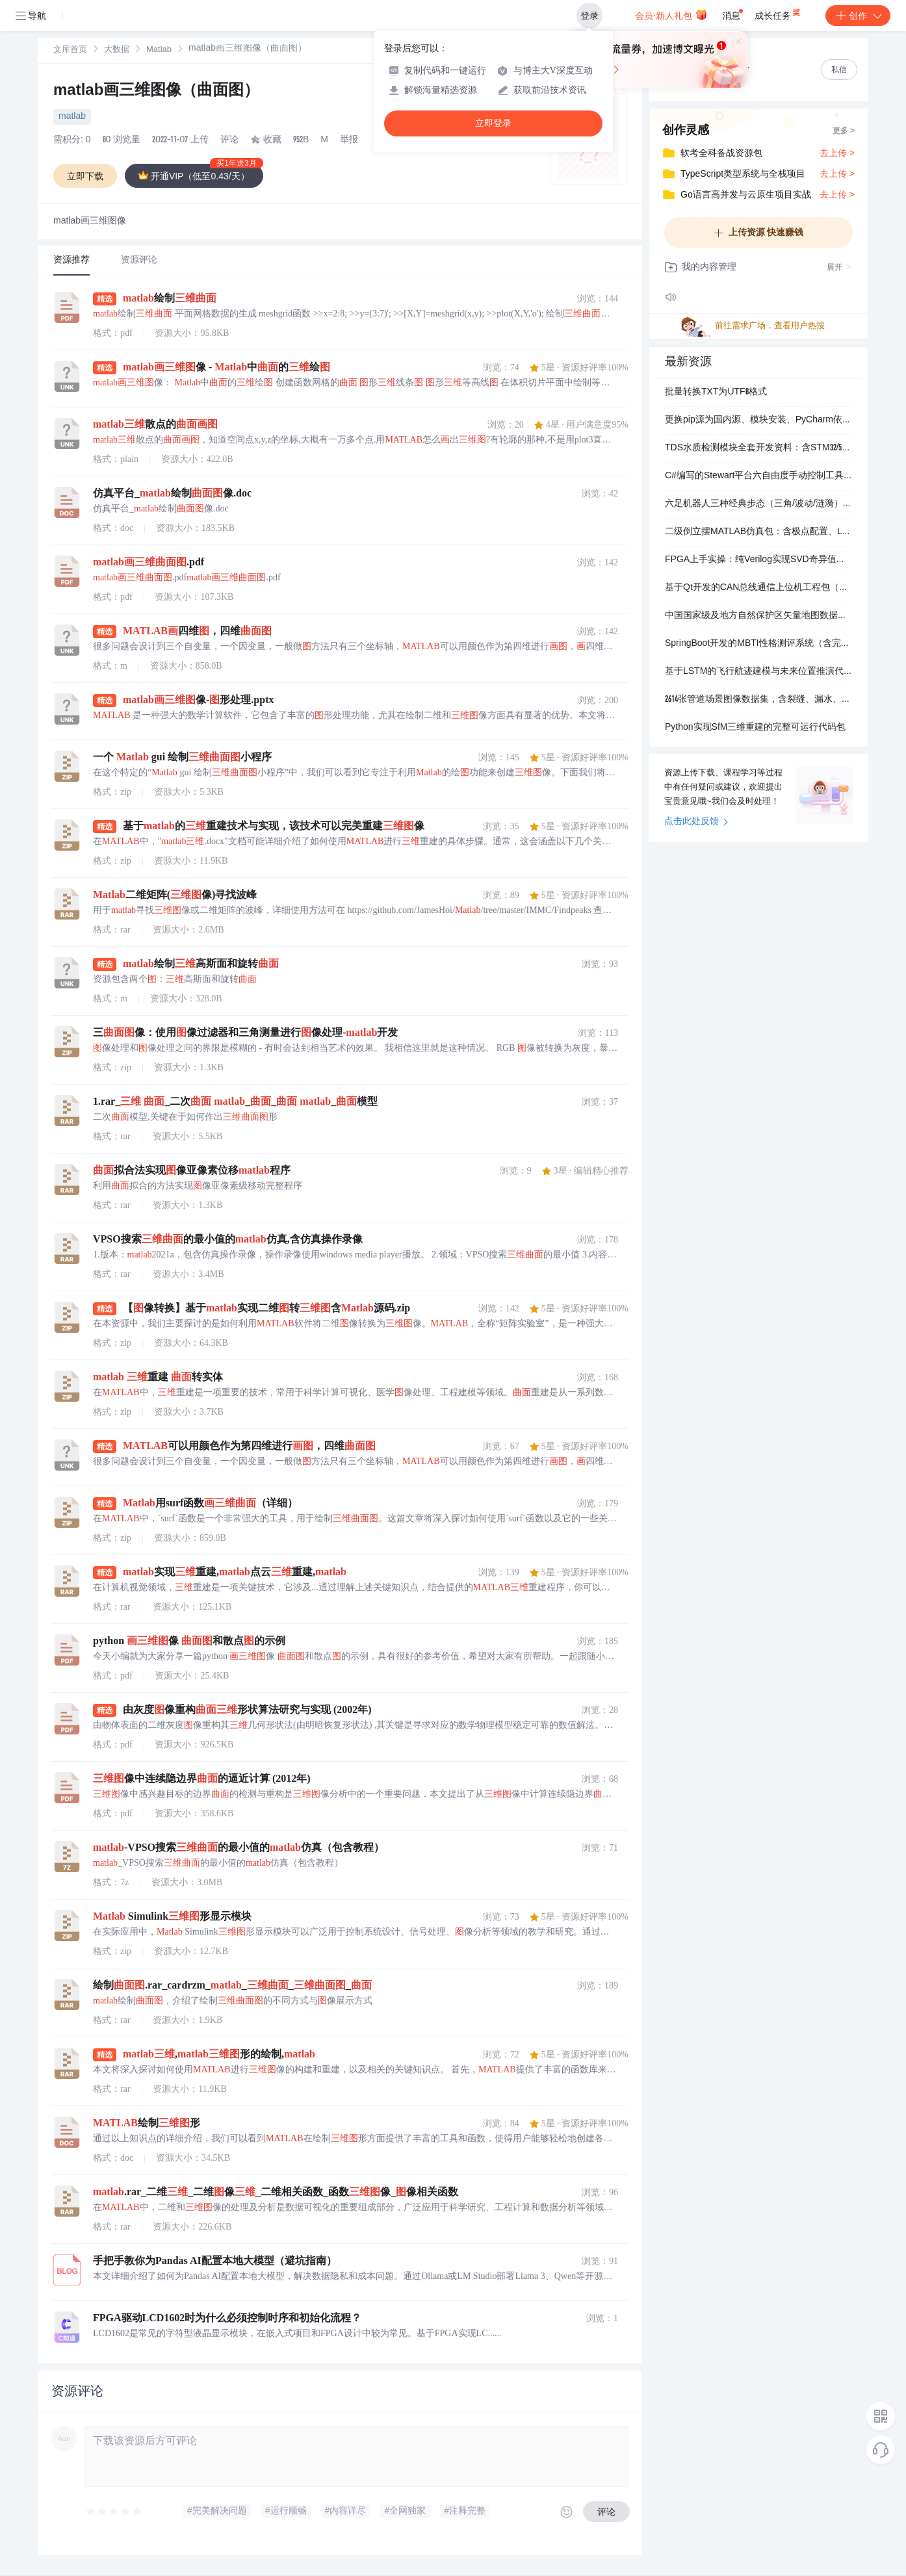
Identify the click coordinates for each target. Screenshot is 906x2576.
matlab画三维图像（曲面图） (156, 91)
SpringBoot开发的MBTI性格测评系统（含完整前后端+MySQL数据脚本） (758, 644)
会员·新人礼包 (671, 14)
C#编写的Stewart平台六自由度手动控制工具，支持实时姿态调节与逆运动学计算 (758, 476)
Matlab (159, 50)
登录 (589, 15)
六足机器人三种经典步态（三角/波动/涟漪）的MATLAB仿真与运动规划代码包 (758, 504)
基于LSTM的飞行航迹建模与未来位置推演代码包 (758, 671)
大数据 (116, 50)
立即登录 (493, 123)
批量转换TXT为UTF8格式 (716, 392)
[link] (70, 50)
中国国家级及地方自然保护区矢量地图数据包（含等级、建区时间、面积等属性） (758, 616)
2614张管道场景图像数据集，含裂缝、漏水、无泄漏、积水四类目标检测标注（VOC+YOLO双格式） (758, 699)
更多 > (844, 131)
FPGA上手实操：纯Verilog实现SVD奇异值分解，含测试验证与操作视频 (758, 560)
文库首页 (70, 50)
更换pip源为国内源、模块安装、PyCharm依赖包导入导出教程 (758, 420)
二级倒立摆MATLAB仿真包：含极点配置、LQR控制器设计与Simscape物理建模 (758, 532)
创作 (858, 15)
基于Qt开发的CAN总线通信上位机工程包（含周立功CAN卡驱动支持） (758, 588)
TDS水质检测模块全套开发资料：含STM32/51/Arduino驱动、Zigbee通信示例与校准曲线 (758, 448)
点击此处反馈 (696, 822)
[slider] (114, 2511)
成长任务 (778, 13)
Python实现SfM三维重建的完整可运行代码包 (755, 727)
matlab (72, 117)
